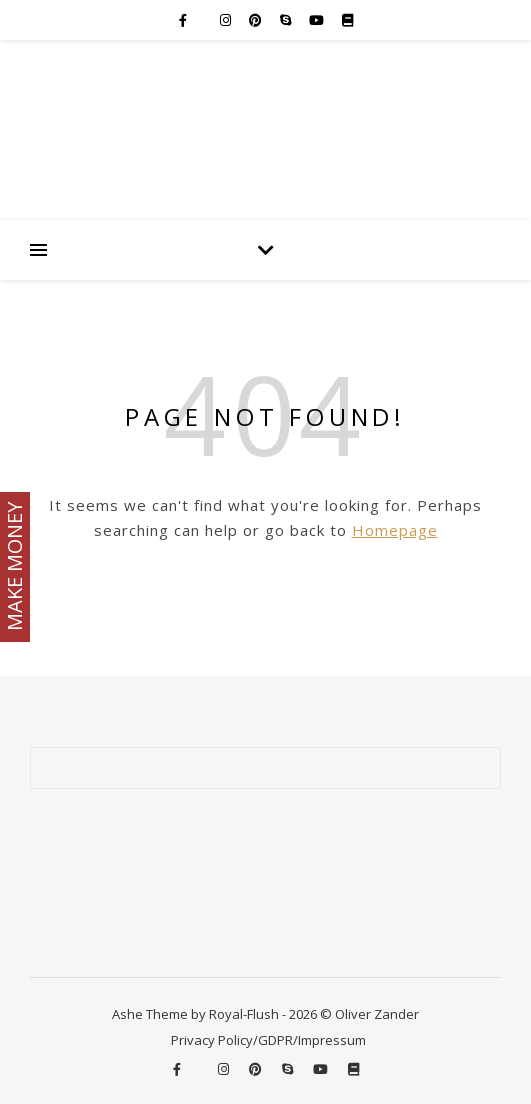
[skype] (287, 20)
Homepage (395, 530)
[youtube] (318, 20)
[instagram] (227, 20)
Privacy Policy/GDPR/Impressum (268, 1040)
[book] (347, 20)
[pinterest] (257, 20)
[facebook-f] (184, 20)
